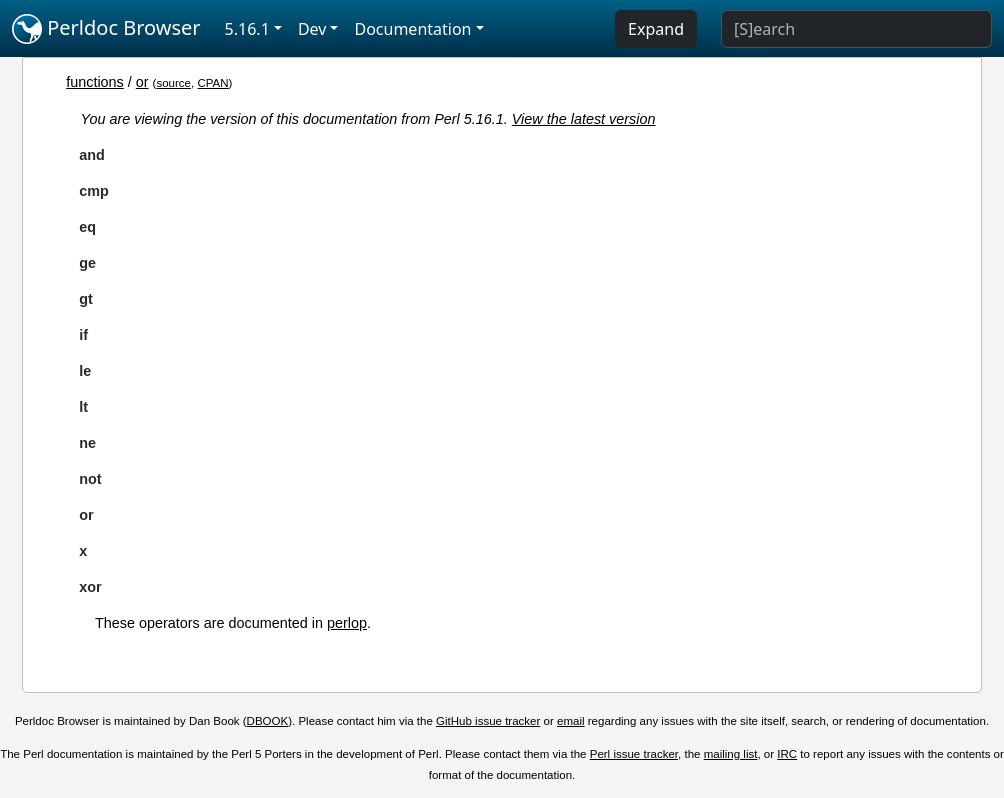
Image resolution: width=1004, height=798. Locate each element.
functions (95, 82)
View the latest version (584, 119)
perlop (347, 623)
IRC (787, 754)
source (173, 83)
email (571, 721)
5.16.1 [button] (247, 29)
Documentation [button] (412, 29)
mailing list (731, 754)
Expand (656, 29)
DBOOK (268, 721)
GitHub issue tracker (488, 721)
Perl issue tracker (634, 754)
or (142, 82)
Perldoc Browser (106, 29)
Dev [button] (312, 29)
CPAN (212, 83)
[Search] (856, 29)
